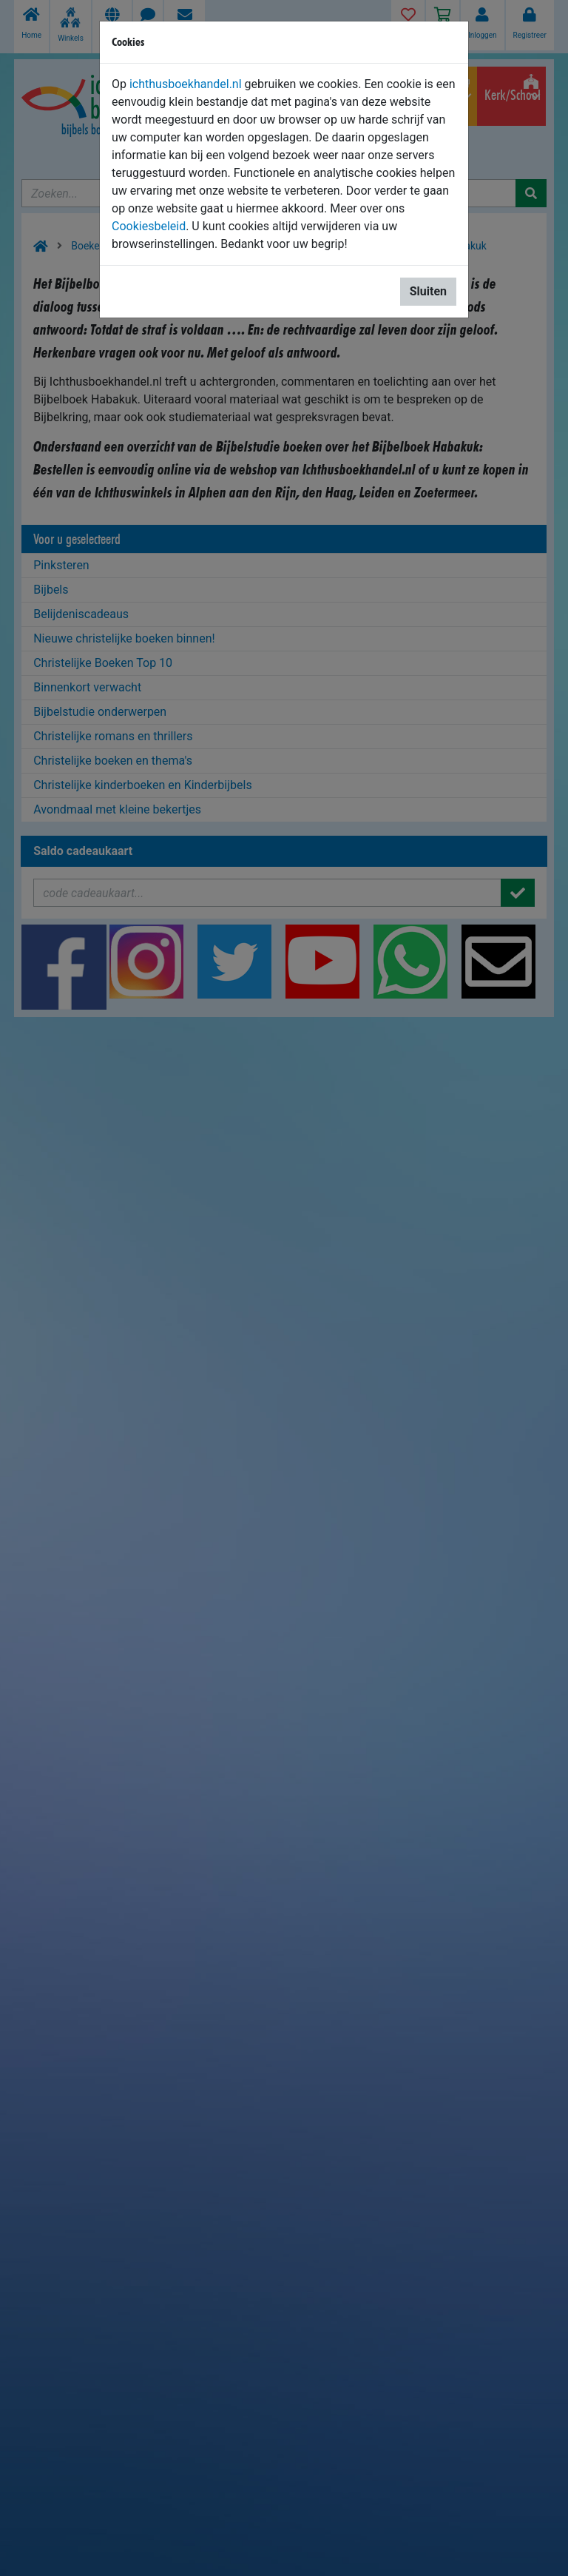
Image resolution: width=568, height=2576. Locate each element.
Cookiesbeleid (149, 226)
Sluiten (428, 291)
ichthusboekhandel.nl (185, 84)
